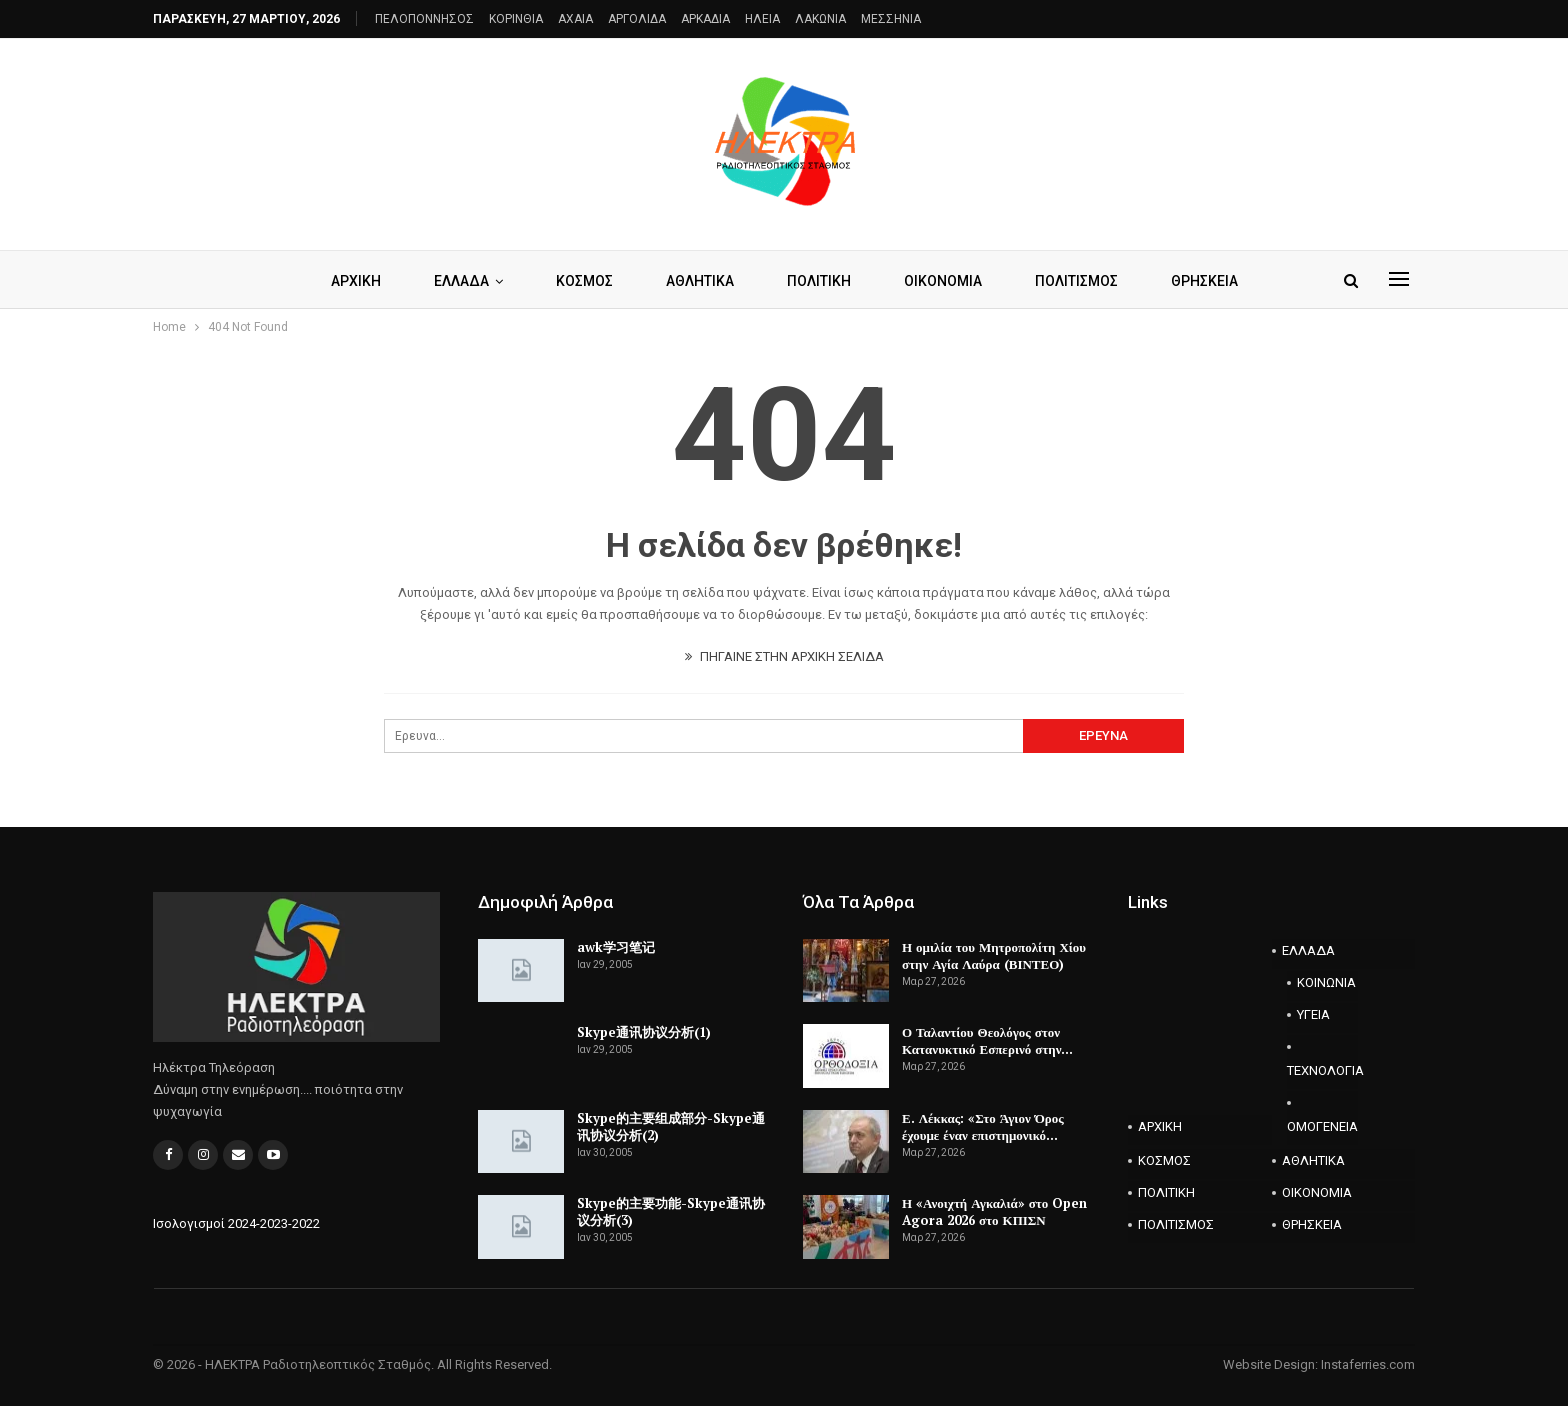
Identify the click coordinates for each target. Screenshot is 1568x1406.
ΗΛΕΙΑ (762, 19)
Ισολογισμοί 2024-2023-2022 (236, 1223)
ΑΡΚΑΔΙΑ (705, 19)
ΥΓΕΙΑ (1313, 1014)
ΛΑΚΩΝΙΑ (820, 19)
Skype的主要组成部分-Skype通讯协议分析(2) (671, 1126)
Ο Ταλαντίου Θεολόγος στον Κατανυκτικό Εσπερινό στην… (987, 1040)
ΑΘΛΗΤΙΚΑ (700, 281)
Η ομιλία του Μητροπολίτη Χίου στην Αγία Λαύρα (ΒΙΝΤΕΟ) (994, 955)
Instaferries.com (1368, 1364)
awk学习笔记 (616, 947)
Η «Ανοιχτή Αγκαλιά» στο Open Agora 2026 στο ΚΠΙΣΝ (994, 1211)
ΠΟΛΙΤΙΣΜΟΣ (1076, 281)
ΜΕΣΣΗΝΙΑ (891, 19)
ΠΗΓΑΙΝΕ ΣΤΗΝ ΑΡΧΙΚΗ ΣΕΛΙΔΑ (784, 656)
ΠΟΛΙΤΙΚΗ (819, 281)
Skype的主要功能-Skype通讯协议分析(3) (671, 1211)
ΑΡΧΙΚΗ (356, 281)
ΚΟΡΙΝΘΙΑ (516, 19)
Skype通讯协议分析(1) (644, 1032)
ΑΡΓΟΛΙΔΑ (637, 19)
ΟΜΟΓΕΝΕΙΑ (1322, 1126)
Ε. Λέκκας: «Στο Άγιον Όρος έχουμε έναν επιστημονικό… (983, 1126)
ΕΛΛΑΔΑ (461, 281)
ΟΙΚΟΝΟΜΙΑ (943, 281)
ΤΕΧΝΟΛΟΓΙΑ (1323, 1070)
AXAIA (575, 19)
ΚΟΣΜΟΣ (584, 281)
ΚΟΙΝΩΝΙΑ (1326, 982)
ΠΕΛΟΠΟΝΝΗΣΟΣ (424, 19)
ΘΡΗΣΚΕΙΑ (1204, 281)
